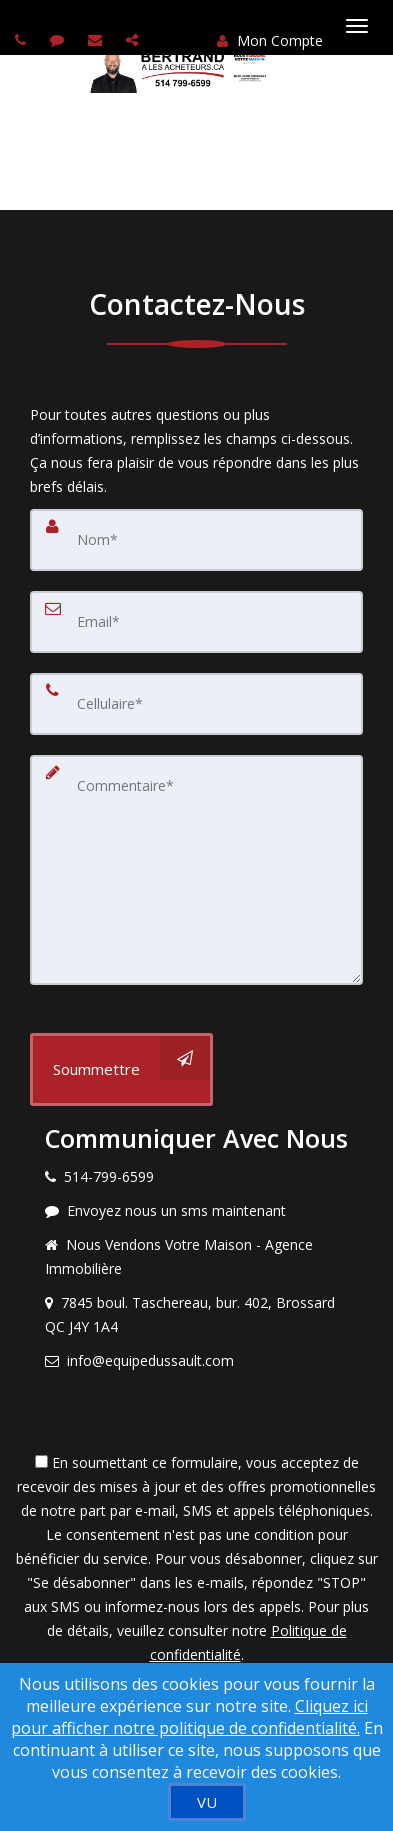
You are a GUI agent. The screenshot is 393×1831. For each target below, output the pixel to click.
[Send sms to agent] (59, 39)
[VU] (207, 1802)
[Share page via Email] (134, 39)
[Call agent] (23, 39)
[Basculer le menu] (357, 26)
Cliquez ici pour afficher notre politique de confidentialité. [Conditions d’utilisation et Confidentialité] (189, 1717)
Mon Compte (270, 40)
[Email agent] (97, 39)
